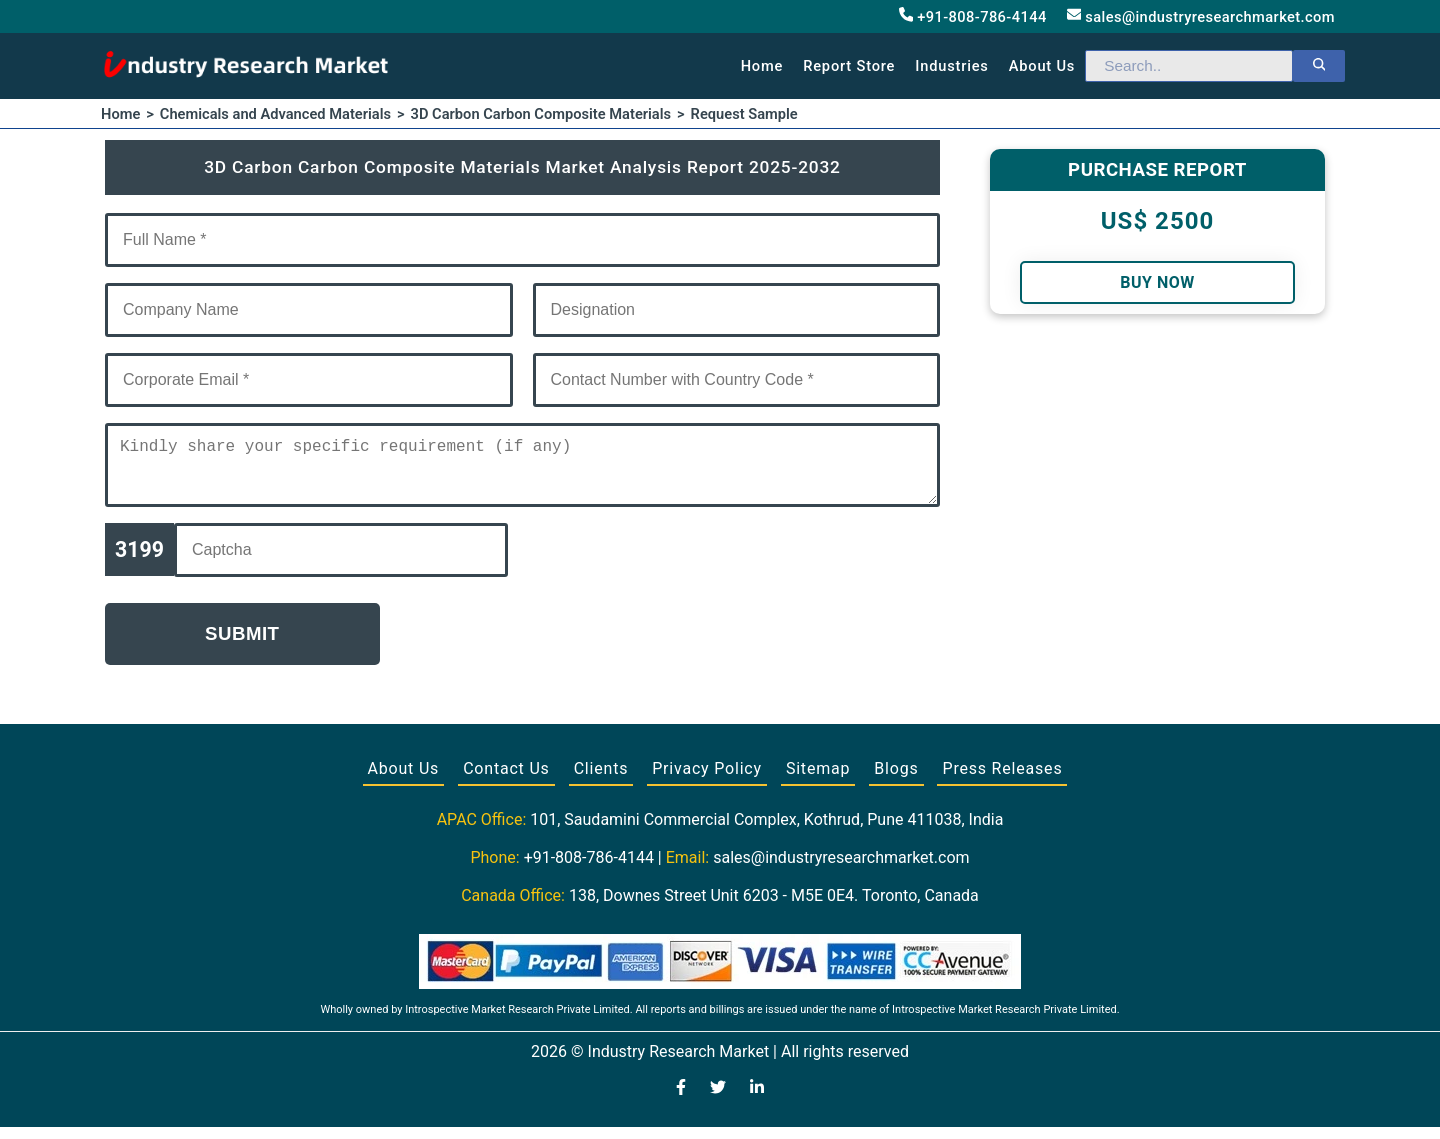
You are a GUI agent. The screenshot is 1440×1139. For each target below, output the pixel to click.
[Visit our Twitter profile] (718, 1101)
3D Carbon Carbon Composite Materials (541, 114)
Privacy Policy (707, 780)
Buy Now (1157, 282)
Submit (242, 645)
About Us (404, 780)
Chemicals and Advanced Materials (275, 114)
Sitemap (818, 780)
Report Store (849, 66)
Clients (601, 780)
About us (1042, 66)
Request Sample (744, 114)
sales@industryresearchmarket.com (1201, 16)
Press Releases (1002, 780)
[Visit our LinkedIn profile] (757, 1101)
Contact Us (506, 780)
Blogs (896, 780)
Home (762, 66)
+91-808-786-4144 (973, 16)
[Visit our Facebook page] (681, 1101)
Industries (951, 66)
